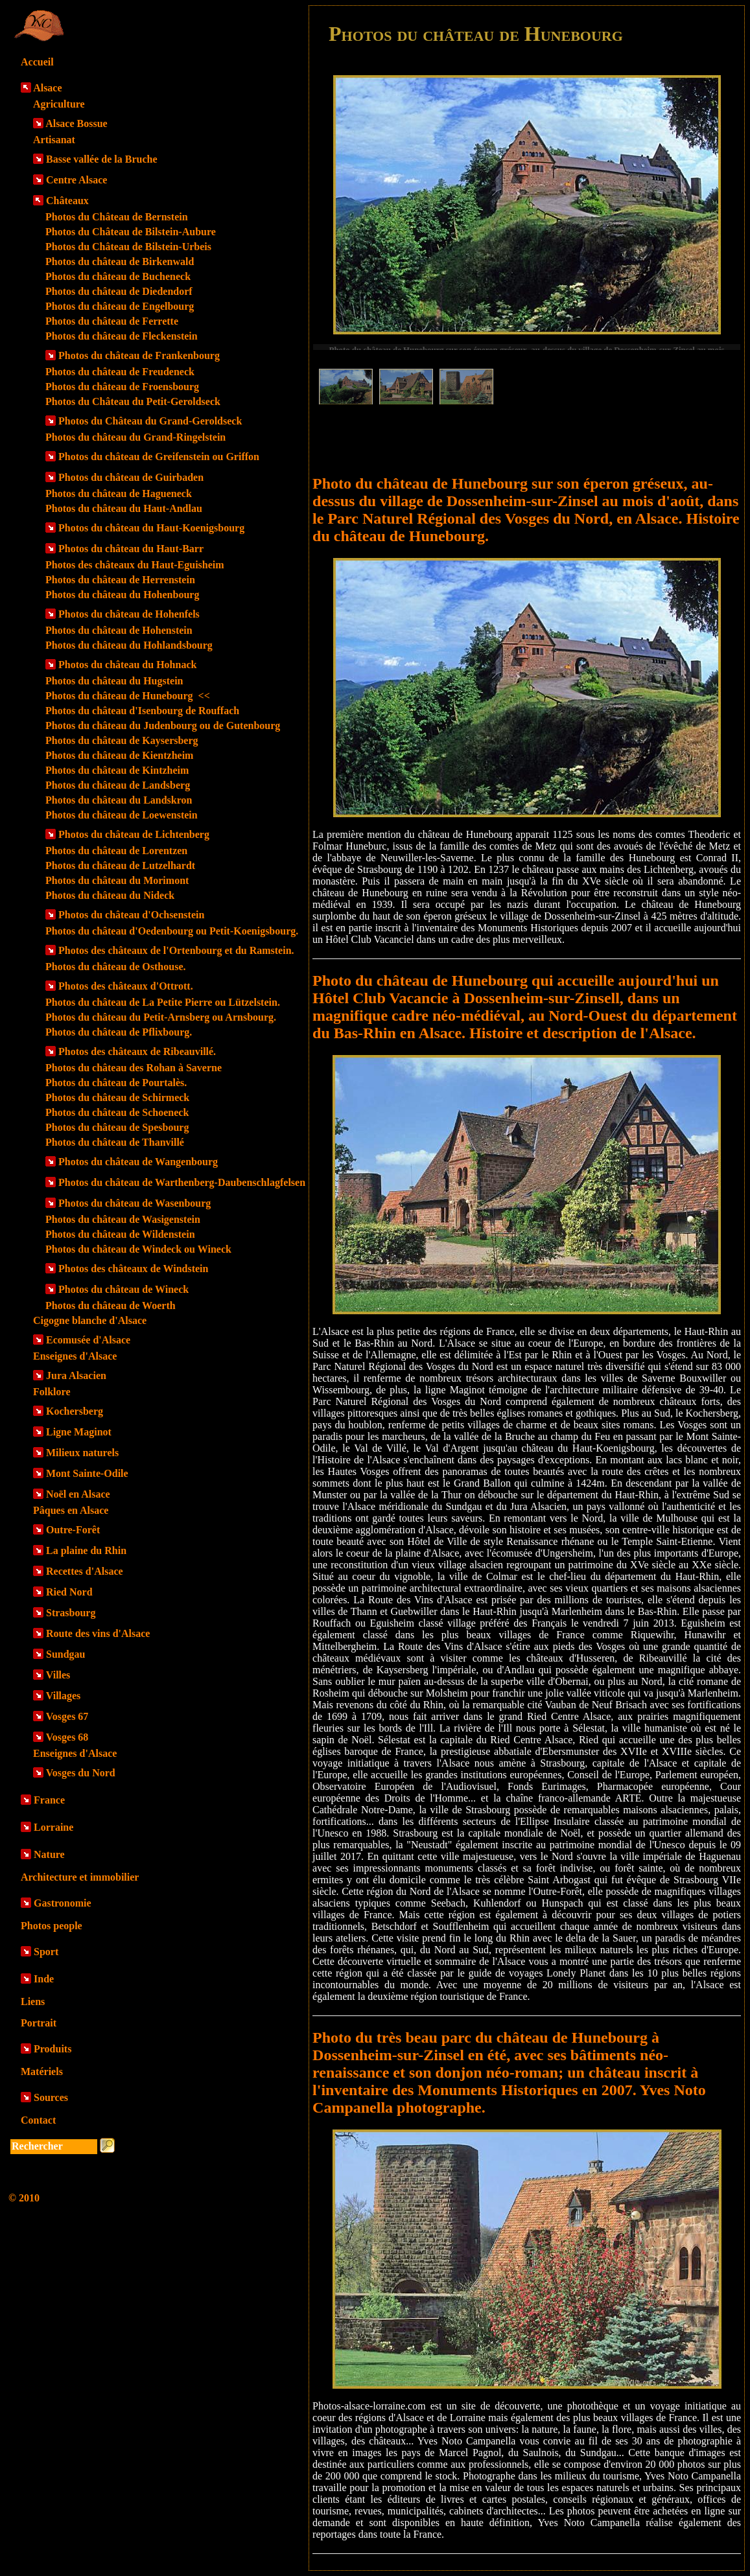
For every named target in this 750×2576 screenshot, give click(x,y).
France (49, 1799)
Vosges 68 (67, 1737)
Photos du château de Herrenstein (120, 579)
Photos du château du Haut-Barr (131, 548)
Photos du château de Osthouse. (115, 966)
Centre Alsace (76, 179)
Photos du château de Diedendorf (119, 291)
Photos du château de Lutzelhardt (120, 865)
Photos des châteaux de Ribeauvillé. (137, 1051)
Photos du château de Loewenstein (121, 814)
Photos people (51, 1925)
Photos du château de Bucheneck (118, 276)
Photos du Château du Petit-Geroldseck (132, 401)
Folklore (51, 1391)
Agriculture (59, 104)
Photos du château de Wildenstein (120, 1234)
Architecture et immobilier (80, 1877)
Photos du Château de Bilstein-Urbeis (128, 246)
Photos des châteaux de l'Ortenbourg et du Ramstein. (176, 950)
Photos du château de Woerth (110, 1305)
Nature (49, 1854)
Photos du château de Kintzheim (117, 770)
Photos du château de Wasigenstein (122, 1219)
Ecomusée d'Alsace (88, 1339)
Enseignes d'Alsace (75, 1356)
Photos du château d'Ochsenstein (131, 914)
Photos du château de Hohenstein (119, 630)
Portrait (38, 2022)
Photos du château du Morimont (117, 880)
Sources (51, 2097)
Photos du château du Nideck (109, 895)
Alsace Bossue (76, 123)
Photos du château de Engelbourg (119, 306)
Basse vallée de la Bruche (102, 159)
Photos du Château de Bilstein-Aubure (130, 231)
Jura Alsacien (76, 1375)
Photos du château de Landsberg (117, 785)
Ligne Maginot (78, 1431)
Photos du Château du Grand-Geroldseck (150, 420)
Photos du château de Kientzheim (119, 755)
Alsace (47, 87)
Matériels (42, 2071)
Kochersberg (74, 1411)
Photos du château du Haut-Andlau (123, 508)
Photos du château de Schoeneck (117, 1112)
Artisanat (54, 139)
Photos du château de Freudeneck (119, 371)
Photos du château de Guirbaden (131, 477)
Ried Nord (69, 1591)
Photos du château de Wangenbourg (138, 1161)
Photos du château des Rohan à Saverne (133, 1067)
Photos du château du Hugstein (114, 680)
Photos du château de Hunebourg (127, 695)
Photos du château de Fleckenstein (121, 336)
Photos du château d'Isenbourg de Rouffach (142, 710)
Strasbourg (70, 1612)
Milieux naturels (82, 1452)
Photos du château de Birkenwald (119, 261)
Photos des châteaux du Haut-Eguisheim (134, 564)
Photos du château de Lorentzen (116, 850)
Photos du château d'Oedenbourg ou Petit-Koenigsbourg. (171, 930)
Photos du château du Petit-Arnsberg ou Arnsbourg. (160, 1017)
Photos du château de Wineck (123, 1289)
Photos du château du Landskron (118, 800)
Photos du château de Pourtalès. (116, 1082)
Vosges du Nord (80, 1772)
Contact (38, 2120)
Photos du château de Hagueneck (118, 493)
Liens (33, 2001)
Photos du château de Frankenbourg (139, 355)
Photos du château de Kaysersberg (121, 740)
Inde (44, 1978)
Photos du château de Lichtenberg (133, 834)
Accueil (37, 61)
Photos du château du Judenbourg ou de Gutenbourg (162, 725)
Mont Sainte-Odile (87, 1473)
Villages (63, 1695)
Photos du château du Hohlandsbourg (129, 645)
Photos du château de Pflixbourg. (118, 1032)
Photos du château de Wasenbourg (134, 1203)
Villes (58, 1674)
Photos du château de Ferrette (111, 321)
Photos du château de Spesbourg (117, 1127)
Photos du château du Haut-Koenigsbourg (151, 527)
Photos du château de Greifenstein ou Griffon (158, 456)
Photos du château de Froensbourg (122, 386)
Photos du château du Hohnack (127, 664)
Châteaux (67, 200)
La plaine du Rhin (86, 1550)
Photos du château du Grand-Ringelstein (135, 437)
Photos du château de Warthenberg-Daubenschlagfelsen (181, 1182)
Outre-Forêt (73, 1529)
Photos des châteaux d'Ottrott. (125, 986)
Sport (46, 1951)
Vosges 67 (67, 1716)
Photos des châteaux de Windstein (133, 1268)
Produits (52, 2048)
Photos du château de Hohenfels (129, 614)
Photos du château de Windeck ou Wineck (138, 1249)
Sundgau (66, 1654)
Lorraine (53, 1827)
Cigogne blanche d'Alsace (89, 1320)
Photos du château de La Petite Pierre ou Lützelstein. (162, 1002)
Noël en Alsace (78, 1494)
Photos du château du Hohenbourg (122, 594)
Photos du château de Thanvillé (114, 1142)
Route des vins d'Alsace (98, 1633)
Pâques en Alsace (70, 1510)
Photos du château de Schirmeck (117, 1097)
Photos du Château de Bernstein (116, 216)
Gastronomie (62, 1903)
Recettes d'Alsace (84, 1571)
